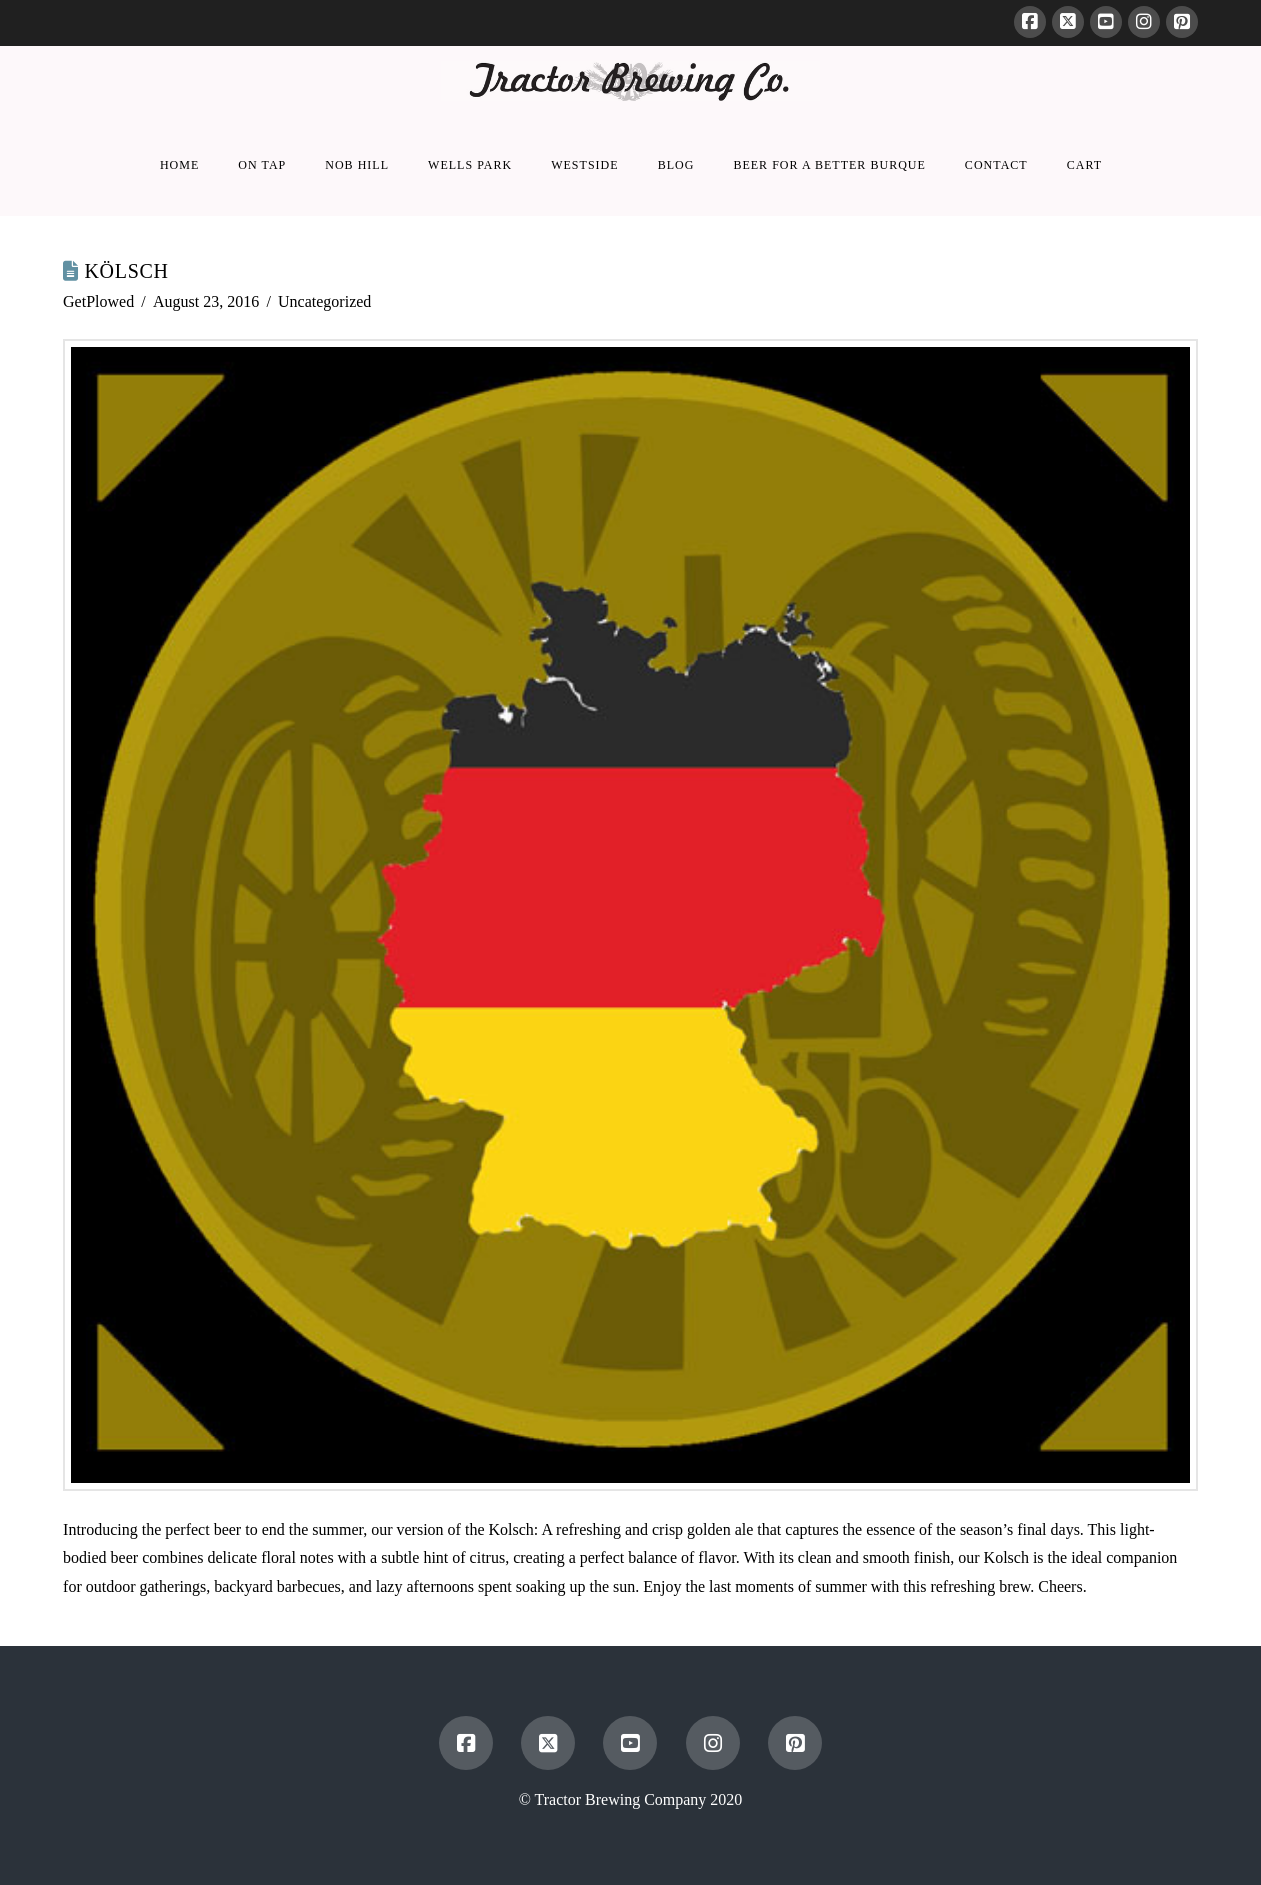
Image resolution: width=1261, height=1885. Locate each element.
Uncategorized (324, 301)
